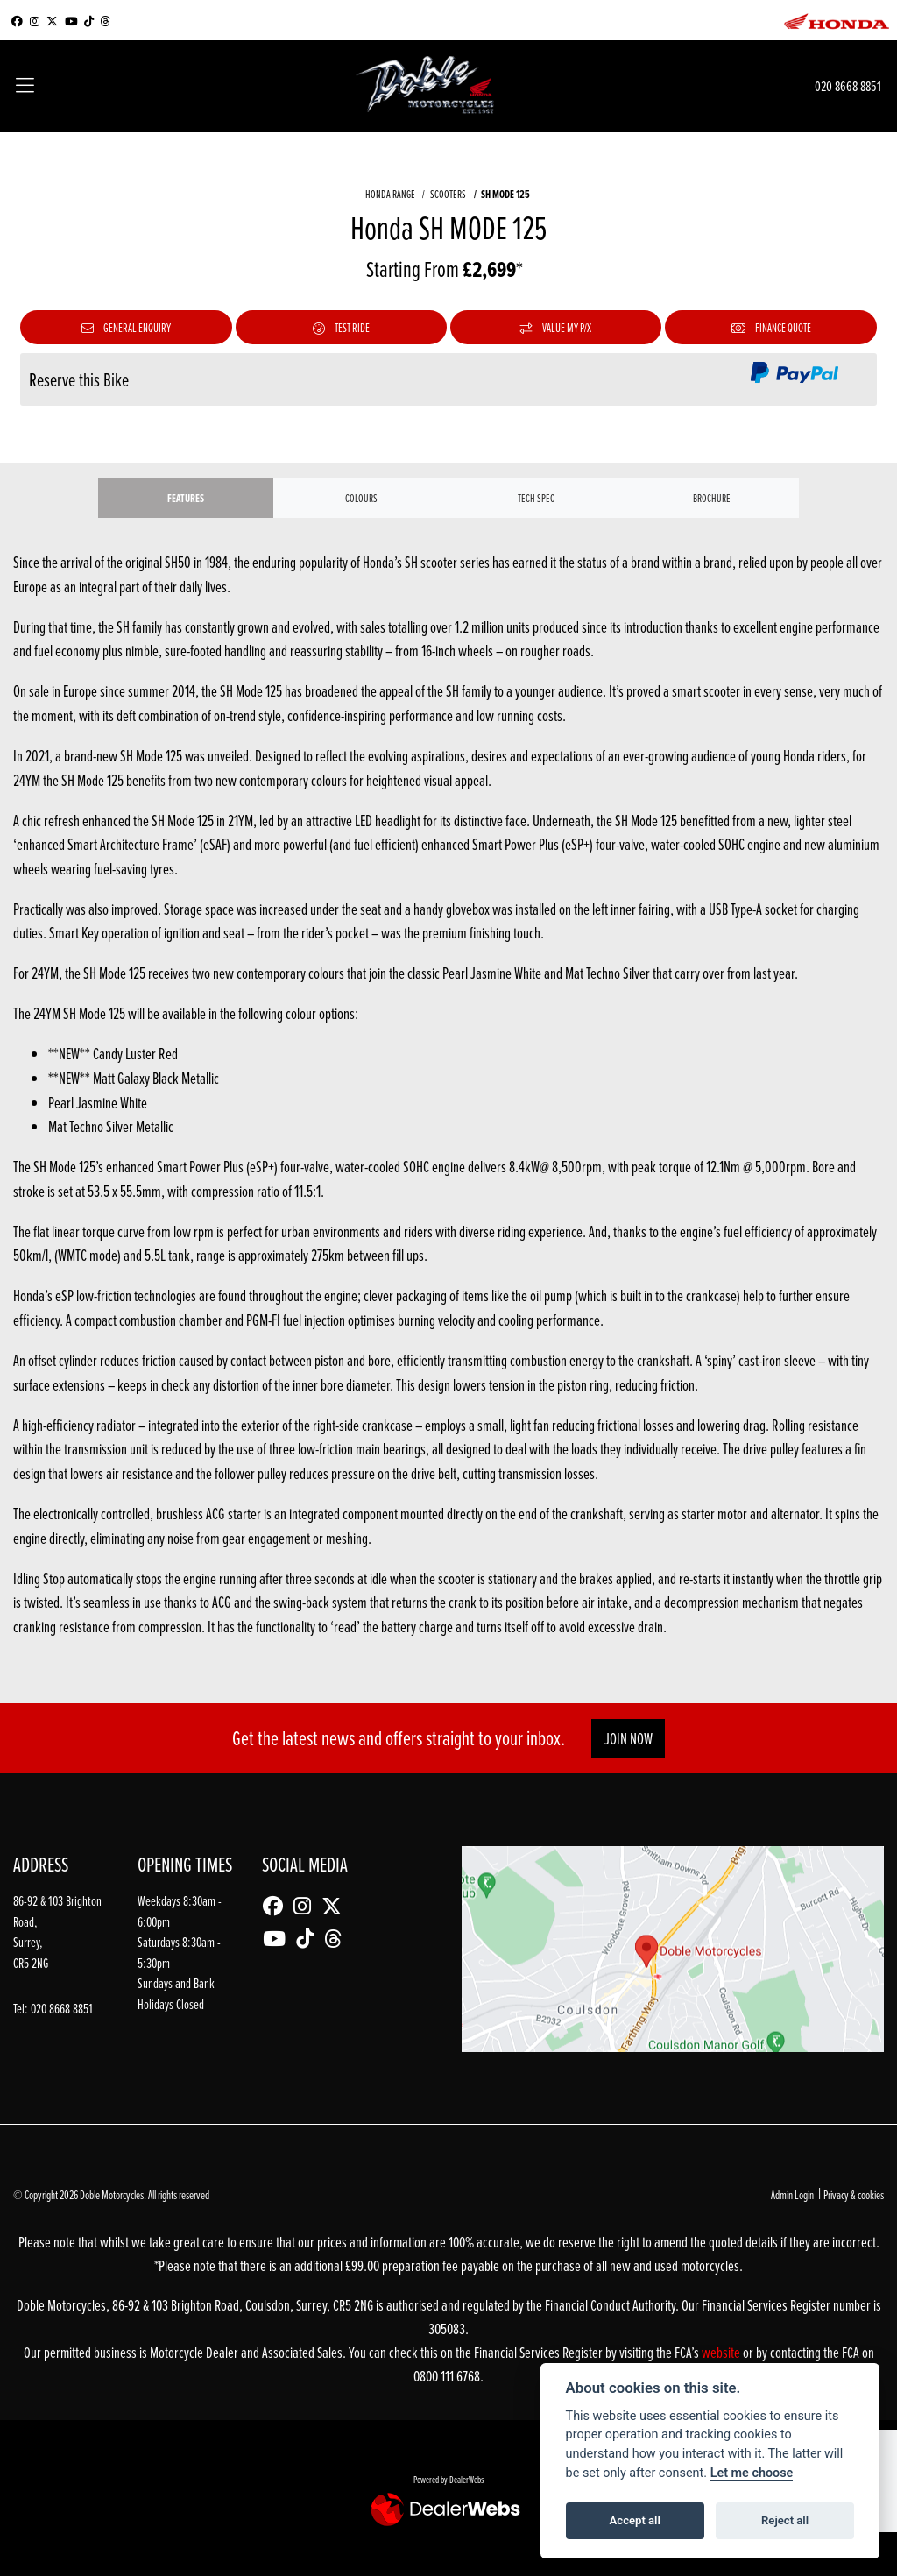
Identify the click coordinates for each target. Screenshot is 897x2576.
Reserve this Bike (79, 379)
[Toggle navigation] (25, 86)
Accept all (635, 2520)
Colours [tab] (361, 498)
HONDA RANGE (390, 194)
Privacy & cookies (853, 2194)
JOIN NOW (628, 1739)
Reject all (785, 2520)
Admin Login (792, 2194)
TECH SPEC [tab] (536, 498)
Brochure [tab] (712, 498)
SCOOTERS (448, 194)
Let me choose (752, 2473)
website (722, 2352)
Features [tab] (185, 498)
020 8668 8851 (848, 85)
